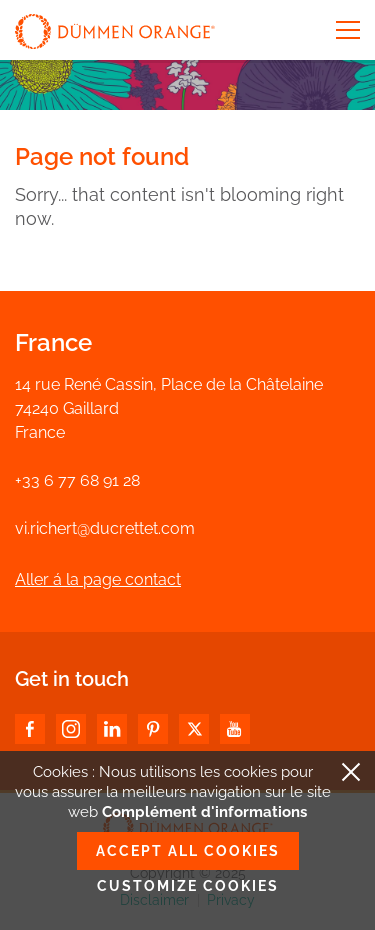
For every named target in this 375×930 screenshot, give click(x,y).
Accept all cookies (188, 851)
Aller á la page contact (98, 579)
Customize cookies (188, 886)
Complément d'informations (204, 812)
